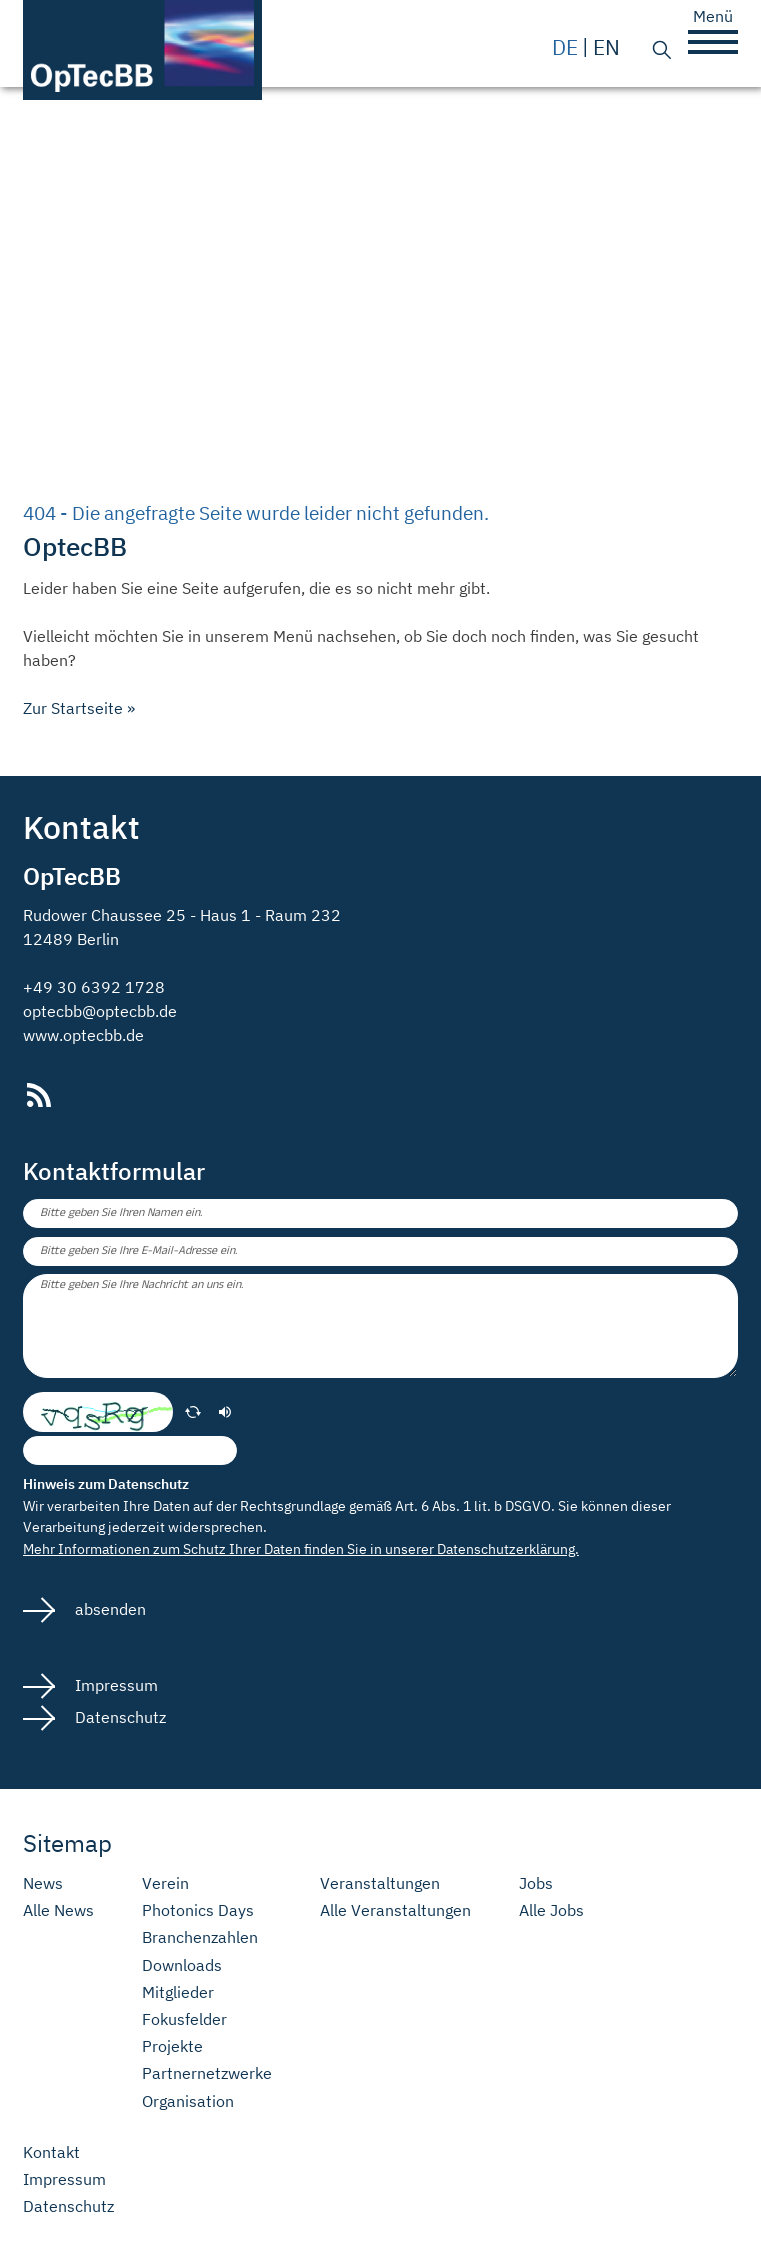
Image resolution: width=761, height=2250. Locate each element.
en (606, 47)
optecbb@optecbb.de (100, 1011)
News (43, 1883)
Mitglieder (178, 1992)
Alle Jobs (551, 1910)
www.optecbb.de (83, 1035)
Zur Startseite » (79, 708)
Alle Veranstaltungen (395, 1910)
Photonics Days (198, 1910)
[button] (713, 42)
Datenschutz (118, 1717)
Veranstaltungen (380, 1883)
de (565, 47)
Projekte (172, 2046)
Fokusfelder (184, 2019)
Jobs (536, 1883)
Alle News (58, 1910)
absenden (108, 1609)
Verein (165, 1883)
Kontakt (51, 2152)
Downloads (182, 1965)
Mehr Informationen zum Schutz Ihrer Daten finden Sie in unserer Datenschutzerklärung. (301, 1548)
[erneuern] (193, 1412)
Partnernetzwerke (207, 2073)
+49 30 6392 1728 (94, 987)
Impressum (114, 1685)
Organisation (188, 2101)
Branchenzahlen (200, 1937)
